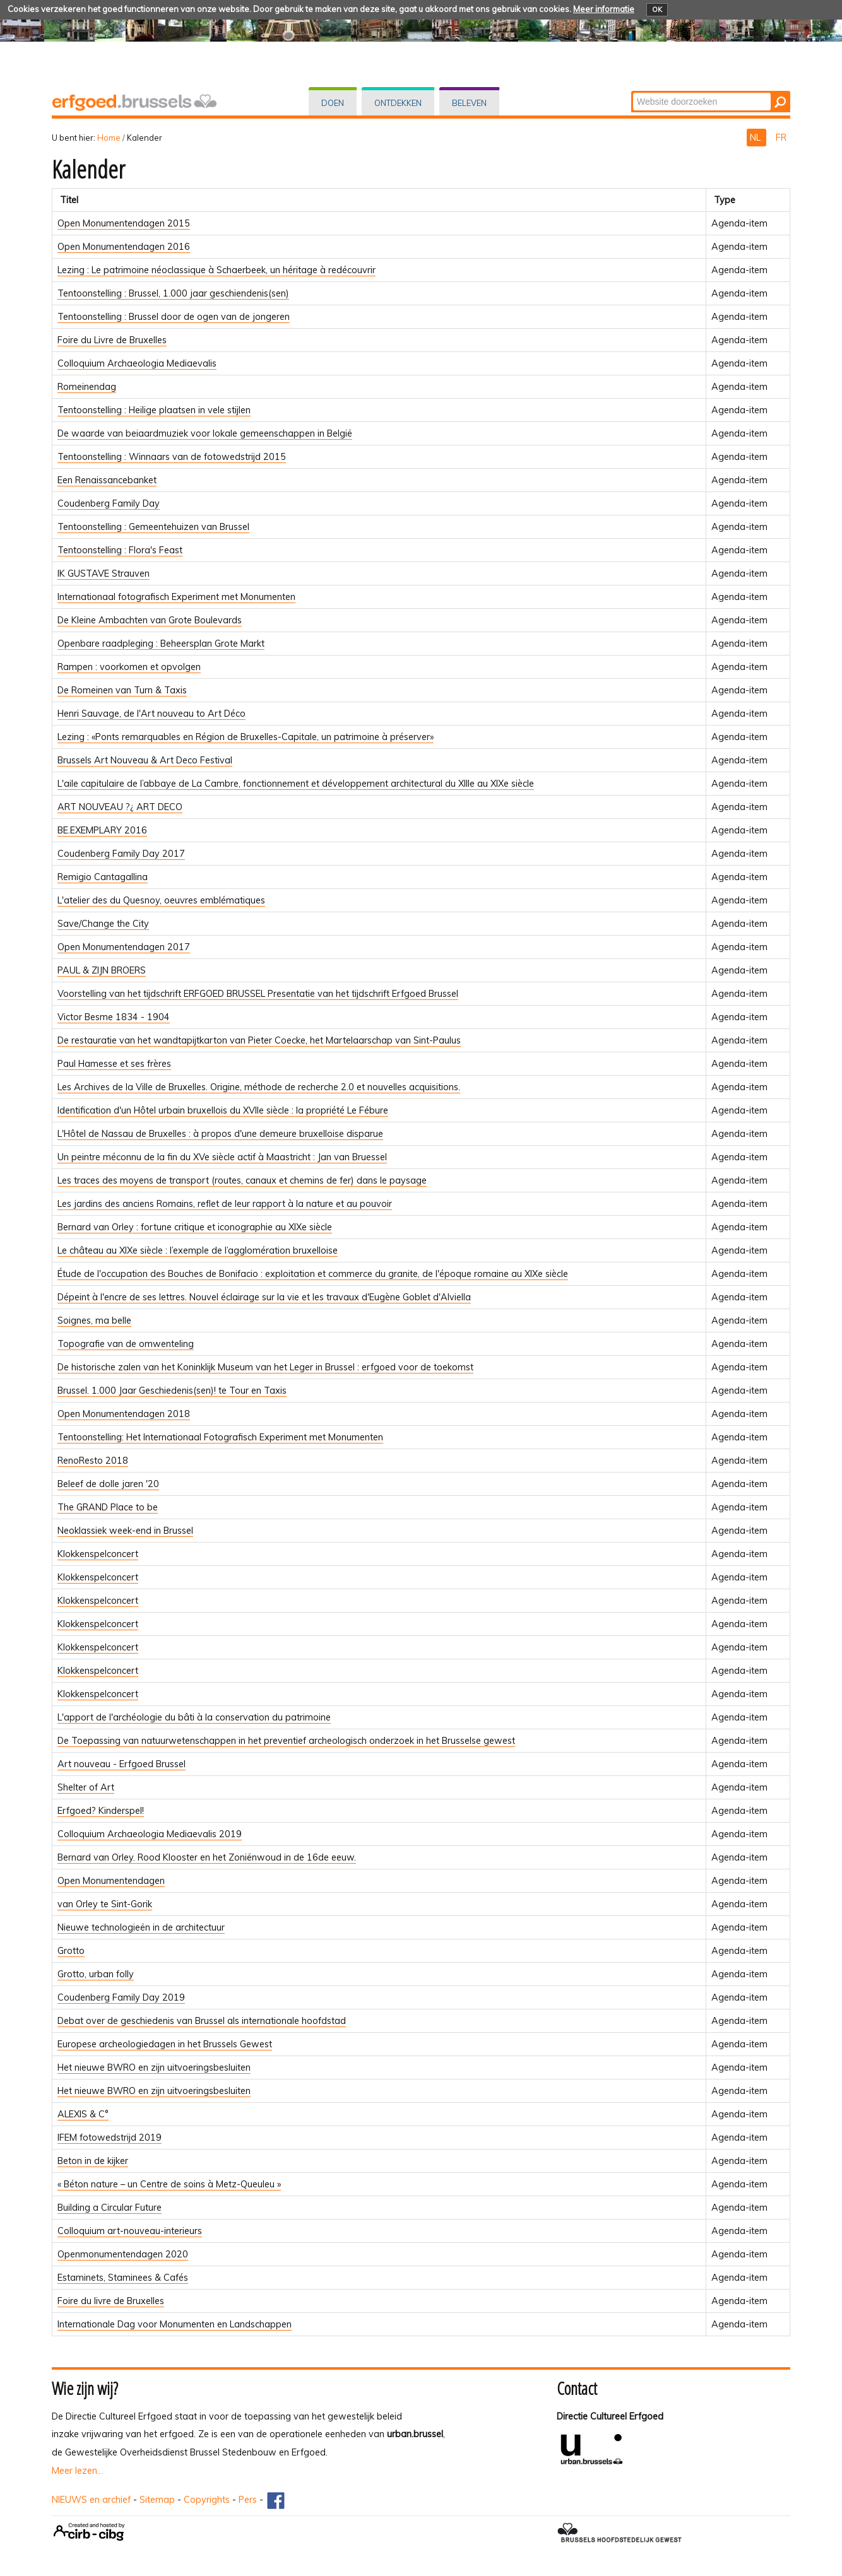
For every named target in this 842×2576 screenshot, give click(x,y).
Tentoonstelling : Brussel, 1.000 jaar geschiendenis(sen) (173, 293)
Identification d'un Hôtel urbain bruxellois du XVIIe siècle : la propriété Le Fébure (222, 1110)
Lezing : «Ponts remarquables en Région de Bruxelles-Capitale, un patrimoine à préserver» (245, 737)
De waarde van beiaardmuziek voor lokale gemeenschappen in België (204, 433)
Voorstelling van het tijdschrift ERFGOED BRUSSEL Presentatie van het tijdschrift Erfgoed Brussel (257, 993)
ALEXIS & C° (83, 2114)
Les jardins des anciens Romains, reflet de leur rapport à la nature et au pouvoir (224, 1203)
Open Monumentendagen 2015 (123, 223)
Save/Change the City (103, 923)
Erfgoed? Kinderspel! (100, 1810)
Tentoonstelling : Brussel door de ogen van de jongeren (173, 316)
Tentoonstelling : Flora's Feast (119, 550)
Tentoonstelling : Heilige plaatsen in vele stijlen (154, 410)
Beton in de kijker (92, 2161)
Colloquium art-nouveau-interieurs (129, 2231)
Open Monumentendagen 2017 (123, 947)
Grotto (71, 1950)
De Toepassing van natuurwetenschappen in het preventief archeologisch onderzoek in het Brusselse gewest (286, 1740)
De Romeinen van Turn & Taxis (122, 690)
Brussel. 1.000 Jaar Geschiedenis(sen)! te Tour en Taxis (172, 1390)
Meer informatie (603, 9)
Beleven (469, 103)
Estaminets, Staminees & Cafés (122, 2277)
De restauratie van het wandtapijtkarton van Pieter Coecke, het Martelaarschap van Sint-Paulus (259, 1040)
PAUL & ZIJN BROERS (101, 970)
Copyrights (207, 2499)
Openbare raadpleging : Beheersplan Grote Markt (160, 643)
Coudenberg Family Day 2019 (121, 1997)
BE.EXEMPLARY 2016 (102, 830)
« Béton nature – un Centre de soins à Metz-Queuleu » (169, 2184)
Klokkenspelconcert (97, 1554)
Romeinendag (86, 386)
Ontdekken (398, 103)
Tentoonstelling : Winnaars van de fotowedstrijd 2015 (171, 456)
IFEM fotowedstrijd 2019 (109, 2137)
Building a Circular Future (109, 2207)
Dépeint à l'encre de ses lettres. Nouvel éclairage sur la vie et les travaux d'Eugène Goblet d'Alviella (264, 1297)
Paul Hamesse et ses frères (114, 1063)
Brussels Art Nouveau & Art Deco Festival (144, 760)
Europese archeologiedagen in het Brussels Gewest (164, 2044)
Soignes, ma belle (94, 1320)
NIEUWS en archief (91, 2499)
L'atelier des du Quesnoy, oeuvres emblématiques (161, 900)
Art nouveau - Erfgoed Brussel (121, 1764)
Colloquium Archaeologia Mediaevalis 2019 (149, 1834)
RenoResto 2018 (92, 1460)
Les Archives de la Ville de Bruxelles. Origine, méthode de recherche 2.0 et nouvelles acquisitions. (258, 1087)
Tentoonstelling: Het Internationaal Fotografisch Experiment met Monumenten (220, 1437)
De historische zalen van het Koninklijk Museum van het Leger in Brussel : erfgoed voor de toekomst (265, 1367)
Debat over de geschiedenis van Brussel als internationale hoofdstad (201, 2020)
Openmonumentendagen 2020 (122, 2254)
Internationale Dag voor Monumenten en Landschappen (174, 2324)
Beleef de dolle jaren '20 (108, 1484)
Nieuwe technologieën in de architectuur (141, 1927)
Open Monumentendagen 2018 (123, 1414)
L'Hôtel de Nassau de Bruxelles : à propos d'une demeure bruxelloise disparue (220, 1133)
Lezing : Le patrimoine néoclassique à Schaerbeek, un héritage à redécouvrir (216, 270)
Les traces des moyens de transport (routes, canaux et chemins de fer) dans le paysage (242, 1180)
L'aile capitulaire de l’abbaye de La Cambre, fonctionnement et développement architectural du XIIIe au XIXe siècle (295, 783)
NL (756, 137)
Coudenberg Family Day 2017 (121, 853)
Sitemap (157, 2499)
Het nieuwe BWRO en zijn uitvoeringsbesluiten (154, 2067)
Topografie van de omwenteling (125, 1344)
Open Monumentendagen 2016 (123, 246)
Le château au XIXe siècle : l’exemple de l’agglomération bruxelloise (197, 1250)
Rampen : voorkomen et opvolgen (129, 667)
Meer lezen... (77, 2470)
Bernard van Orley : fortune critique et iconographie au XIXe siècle (194, 1227)
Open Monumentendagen (111, 1880)
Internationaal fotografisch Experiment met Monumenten (176, 597)
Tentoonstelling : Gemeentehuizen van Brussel (153, 526)
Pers (248, 2499)
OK (657, 9)
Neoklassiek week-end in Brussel (125, 1530)
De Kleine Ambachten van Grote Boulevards (149, 620)
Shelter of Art (85, 1787)
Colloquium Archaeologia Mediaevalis (136, 363)
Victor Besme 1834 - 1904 (113, 1017)
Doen (332, 103)
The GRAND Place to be (107, 1507)
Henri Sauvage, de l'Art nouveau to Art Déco (151, 713)
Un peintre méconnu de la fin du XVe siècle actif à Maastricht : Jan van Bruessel (222, 1157)
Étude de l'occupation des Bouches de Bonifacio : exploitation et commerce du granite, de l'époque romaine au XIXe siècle (312, 1273)
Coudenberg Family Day (108, 503)
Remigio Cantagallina (102, 877)
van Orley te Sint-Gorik (104, 1904)
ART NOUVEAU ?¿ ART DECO (119, 807)
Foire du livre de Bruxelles (110, 2301)
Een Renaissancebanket (107, 480)
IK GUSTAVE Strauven (103, 573)
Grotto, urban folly (95, 1974)
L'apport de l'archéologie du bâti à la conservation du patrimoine (194, 1717)
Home (109, 137)
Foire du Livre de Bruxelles (112, 340)
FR (781, 137)
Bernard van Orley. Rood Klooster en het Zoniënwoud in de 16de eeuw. (206, 1857)
